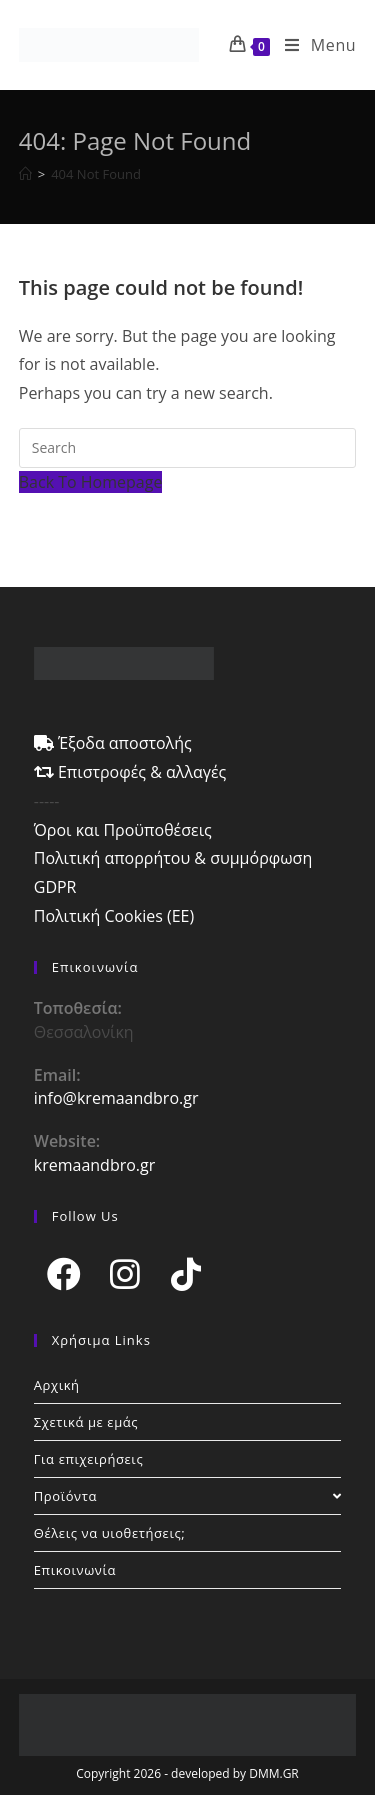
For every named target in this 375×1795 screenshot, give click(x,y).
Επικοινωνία (75, 1570)
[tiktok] (186, 1273)
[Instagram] (125, 1273)
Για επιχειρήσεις (89, 1459)
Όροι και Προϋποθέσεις (123, 830)
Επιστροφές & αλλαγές (130, 772)
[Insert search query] (188, 448)
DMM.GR (274, 1773)
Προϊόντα (188, 1496)
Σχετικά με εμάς (86, 1422)
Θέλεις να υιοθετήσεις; (110, 1533)
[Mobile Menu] (313, 45)
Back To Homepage (91, 482)
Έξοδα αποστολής (113, 743)
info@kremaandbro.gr (116, 1098)
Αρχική (57, 1385)
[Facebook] (64, 1273)
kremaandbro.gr (95, 1165)
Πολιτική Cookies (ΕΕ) (114, 916)
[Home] (25, 174)
